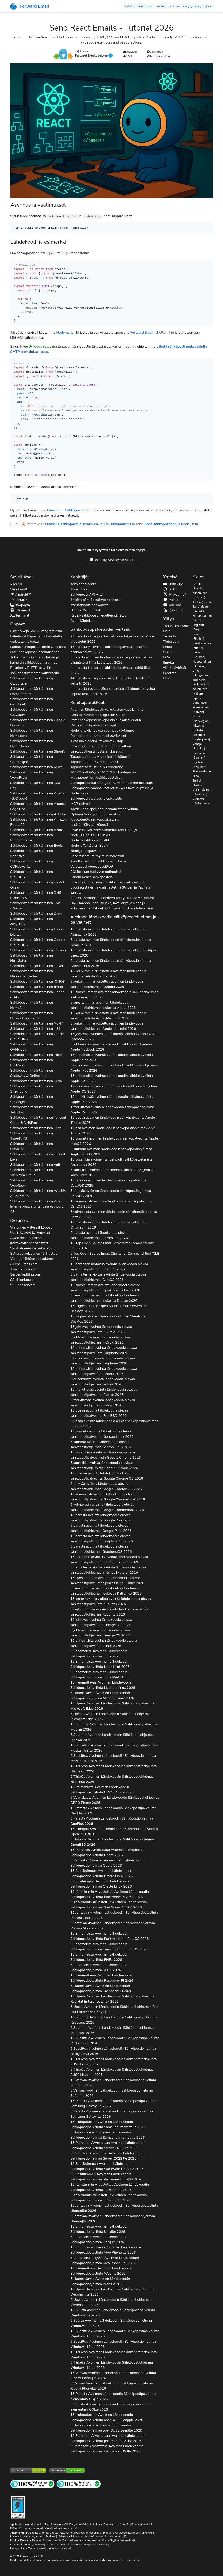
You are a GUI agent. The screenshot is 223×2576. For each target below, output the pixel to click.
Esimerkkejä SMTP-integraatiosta (36, 631)
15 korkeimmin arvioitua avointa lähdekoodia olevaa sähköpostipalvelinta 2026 (110, 1601)
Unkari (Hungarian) (201, 673)
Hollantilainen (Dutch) (202, 618)
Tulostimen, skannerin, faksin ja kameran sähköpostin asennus (34, 660)
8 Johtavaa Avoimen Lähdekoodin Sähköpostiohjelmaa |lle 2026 (112, 2219)
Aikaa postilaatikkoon (27, 1237)
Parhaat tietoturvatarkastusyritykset (98, 735)
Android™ (20, 594)
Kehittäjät (79, 577)
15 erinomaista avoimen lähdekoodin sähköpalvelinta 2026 (111, 1057)
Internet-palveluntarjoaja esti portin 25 (38, 1209)
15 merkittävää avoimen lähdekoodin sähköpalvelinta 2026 (111, 1099)
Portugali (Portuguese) (201, 737)
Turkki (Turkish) (198, 782)
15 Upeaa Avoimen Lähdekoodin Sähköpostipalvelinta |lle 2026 (112, 2292)
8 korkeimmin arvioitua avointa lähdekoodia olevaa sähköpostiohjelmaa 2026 (109, 1612)
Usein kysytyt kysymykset (193, 6)
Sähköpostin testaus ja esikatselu (96, 798)
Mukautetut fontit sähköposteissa (96, 777)
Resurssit (19, 1220)
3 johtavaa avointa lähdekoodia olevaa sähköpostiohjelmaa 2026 (100, 1340)
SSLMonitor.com (23, 1285)
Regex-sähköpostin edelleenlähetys (98, 615)
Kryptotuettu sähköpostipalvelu (94, 819)
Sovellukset (21, 577)
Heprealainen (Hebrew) (202, 663)
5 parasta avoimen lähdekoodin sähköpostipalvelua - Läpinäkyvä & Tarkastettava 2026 (111, 660)
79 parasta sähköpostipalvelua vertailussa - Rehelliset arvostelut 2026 (112, 639)
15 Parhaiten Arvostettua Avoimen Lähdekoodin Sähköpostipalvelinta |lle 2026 (107, 2145)
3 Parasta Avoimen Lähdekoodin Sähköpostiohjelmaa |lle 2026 (111, 2114)
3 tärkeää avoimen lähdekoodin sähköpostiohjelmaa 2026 (110, 1193)
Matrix (170, 599)
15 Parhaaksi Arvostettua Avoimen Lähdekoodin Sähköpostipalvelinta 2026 (107, 1852)
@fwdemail (174, 594)
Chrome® (20, 610)
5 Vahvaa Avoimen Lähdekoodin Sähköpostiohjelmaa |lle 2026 (111, 2093)
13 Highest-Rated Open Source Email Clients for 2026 (108, 1319)
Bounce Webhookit (85, 610)
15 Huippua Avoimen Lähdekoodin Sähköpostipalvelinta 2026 (114, 1832)
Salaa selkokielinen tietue (33, 1253)
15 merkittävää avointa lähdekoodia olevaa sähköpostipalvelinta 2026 (103, 1392)
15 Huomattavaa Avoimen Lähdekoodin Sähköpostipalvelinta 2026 (102, 1685)
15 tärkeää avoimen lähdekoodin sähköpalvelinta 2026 (108, 1183)
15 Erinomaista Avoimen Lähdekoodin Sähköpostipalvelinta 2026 (100, 1664)
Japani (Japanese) (200, 700)
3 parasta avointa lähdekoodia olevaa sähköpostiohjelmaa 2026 (101, 1528)
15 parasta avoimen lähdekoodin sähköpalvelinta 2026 (108, 932)
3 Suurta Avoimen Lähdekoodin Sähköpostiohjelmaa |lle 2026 (111, 2323)
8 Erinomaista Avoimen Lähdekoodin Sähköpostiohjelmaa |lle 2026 (98, 2239)
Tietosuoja (163, 6)
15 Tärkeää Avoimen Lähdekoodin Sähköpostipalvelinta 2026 (113, 1769)
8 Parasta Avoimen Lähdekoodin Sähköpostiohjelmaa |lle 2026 (111, 2407)
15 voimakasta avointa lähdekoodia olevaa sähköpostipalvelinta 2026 (107, 1497)
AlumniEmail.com (23, 1264)
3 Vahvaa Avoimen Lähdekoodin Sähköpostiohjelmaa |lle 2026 (111, 2386)
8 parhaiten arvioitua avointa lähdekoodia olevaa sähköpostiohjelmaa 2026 (108, 1277)
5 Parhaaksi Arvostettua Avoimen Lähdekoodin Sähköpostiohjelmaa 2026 (106, 1863)
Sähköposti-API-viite (86, 594)
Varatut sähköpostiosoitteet (31, 1258)
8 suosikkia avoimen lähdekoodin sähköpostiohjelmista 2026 (112, 1172)
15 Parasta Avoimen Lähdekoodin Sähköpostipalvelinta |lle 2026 (113, 2104)
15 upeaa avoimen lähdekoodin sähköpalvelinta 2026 (112, 1120)
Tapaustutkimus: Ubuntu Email (94, 762)
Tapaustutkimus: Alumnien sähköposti (100, 756)
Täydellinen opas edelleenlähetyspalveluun (104, 809)
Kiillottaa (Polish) (199, 728)
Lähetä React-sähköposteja (91, 877)
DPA (166, 657)
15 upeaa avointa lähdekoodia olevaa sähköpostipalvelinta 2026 (99, 1413)
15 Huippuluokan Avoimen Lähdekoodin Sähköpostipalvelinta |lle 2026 (108, 2124)
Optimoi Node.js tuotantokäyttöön (96, 814)
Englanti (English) (198, 627)
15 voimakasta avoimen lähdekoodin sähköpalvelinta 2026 (111, 1204)
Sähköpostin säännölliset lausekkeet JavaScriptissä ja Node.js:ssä (111, 791)
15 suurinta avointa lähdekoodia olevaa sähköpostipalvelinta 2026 (101, 1434)
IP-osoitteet (79, 589)
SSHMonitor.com (23, 1279)
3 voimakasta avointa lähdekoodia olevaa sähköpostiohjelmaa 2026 (107, 1507)
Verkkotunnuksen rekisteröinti (33, 1248)
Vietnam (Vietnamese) (202, 801)
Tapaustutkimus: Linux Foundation (97, 767)
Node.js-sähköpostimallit (89, 840)
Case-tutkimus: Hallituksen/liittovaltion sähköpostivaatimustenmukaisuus (100, 749)
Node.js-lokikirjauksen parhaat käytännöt (102, 730)
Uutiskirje (173, 584)
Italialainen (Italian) (200, 691)
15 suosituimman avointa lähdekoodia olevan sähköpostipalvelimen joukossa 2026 (105, 1288)
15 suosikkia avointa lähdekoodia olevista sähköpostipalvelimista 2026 (105, 1455)
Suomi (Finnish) (198, 636)
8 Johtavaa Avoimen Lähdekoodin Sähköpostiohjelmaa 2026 (112, 1926)
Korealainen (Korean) (201, 709)
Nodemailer (65, 332)
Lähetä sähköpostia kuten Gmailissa (38, 646)
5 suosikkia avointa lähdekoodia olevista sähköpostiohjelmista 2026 (104, 1465)
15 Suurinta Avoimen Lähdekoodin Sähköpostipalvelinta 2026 (114, 1727)
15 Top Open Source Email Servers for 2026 (112, 1246)
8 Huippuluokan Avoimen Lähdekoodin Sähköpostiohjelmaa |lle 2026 (106, 2428)
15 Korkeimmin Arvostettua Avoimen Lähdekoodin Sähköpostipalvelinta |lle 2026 (109, 2187)
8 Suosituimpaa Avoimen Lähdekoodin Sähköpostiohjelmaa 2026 (101, 1884)
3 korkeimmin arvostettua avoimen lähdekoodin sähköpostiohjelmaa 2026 (107, 984)
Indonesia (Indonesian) (201, 682)
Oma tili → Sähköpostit (65, 510)
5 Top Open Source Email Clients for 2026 (114, 1256)
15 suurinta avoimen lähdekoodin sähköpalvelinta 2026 (114, 1141)
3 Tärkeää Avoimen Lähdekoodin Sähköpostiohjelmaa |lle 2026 (112, 2365)
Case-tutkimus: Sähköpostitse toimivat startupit (107, 882)
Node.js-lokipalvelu (85, 850)
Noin (167, 631)
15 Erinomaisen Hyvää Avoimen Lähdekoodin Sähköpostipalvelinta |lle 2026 (105, 2250)
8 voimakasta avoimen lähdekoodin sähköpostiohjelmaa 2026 (113, 1214)
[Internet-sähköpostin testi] (78, 2484)
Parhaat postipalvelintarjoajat (93, 725)
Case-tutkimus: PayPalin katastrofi (97, 856)
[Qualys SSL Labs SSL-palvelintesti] (28, 2470)
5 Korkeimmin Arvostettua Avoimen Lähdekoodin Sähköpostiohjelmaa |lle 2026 (108, 2198)
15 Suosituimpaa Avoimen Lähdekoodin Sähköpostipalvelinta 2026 (101, 1873)
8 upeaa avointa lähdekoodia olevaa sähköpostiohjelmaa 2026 (114, 1424)
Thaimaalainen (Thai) (203, 773)
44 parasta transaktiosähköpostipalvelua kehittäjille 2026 (110, 670)
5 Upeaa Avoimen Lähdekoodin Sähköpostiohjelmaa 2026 (111, 1716)
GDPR (168, 652)
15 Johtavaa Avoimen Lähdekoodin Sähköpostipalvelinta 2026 (114, 1915)
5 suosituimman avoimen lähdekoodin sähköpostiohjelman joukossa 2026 (103, 1005)
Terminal (19, 615)
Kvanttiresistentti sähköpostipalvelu (98, 861)
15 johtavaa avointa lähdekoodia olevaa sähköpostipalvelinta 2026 (101, 1329)
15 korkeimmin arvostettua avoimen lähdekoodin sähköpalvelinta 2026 (108, 974)
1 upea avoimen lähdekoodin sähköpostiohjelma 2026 (113, 1131)
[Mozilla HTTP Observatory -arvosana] (67, 2470)
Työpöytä (20, 605)
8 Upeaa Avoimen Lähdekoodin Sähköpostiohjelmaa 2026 (114, 2009)
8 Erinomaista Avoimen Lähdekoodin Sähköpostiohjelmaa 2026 (98, 1654)
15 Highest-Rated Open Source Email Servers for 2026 (108, 1308)
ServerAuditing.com (25, 1274)
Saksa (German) (199, 654)
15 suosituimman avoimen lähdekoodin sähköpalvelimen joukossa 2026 (114, 995)
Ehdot (167, 646)
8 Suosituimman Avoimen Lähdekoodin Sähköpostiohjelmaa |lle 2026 (106, 2177)
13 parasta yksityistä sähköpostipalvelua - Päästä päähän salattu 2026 (108, 649)
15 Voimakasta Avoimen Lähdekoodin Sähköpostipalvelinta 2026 (102, 1790)
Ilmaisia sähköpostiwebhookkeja (95, 599)
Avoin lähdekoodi (83, 620)
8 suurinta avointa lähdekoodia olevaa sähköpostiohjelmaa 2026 (101, 1444)
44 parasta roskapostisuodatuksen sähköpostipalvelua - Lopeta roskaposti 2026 (113, 691)
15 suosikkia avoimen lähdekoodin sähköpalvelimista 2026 (111, 1162)
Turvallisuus (172, 636)
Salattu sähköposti (138, 6)
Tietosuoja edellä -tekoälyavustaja (97, 741)
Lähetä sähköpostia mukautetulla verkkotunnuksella (36, 639)
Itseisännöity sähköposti (89, 824)
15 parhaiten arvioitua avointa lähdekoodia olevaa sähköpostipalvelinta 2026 (109, 1267)
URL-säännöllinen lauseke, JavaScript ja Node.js (107, 903)
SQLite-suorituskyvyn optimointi (95, 871)
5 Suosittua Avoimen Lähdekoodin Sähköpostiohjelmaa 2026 (113, 1758)
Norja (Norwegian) (201, 718)
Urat (166, 678)
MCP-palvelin (80, 803)
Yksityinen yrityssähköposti (31, 1227)
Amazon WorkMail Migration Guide (97, 714)
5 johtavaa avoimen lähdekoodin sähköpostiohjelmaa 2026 (111, 1047)
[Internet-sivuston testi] (32, 2484)
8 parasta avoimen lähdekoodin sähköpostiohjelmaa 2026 (110, 942)
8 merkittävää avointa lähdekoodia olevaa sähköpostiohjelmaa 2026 (102, 1403)
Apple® (16, 584)
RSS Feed (173, 610)
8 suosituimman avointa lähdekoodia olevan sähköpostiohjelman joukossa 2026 (104, 1298)
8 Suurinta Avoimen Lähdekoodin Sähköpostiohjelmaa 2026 (112, 1737)
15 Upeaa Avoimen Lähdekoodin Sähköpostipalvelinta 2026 (112, 1706)
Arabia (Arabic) (198, 586)
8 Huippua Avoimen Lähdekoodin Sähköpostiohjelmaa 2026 (112, 1842)
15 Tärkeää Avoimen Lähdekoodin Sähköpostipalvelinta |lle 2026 (113, 2355)
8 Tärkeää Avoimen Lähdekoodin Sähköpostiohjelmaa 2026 (112, 1779)
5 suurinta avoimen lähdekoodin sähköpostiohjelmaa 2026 (111, 1152)
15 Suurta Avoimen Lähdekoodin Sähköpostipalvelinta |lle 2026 (112, 2313)
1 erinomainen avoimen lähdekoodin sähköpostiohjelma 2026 (113, 1089)
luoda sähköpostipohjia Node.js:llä (171, 524)
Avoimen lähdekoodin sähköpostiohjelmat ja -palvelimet (114, 919)
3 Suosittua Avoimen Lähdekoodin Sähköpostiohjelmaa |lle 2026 (113, 2344)
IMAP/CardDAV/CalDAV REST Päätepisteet (104, 772)
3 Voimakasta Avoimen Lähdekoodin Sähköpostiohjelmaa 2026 (114, 1800)
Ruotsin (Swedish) (199, 764)
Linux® (18, 599)
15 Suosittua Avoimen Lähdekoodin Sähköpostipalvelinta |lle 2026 (114, 2334)
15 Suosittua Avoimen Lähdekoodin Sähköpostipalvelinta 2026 (114, 1748)
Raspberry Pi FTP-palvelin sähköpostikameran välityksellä (34, 670)
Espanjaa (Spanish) (199, 755)
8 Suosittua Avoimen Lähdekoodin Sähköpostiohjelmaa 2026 (113, 2051)
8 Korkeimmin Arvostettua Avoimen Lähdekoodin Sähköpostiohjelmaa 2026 (108, 1905)
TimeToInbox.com (24, 1269)
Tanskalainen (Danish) (201, 609)
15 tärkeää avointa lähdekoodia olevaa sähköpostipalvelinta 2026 (106, 1476)
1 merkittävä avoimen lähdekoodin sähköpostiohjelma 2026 (112, 1110)
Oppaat (17, 624)
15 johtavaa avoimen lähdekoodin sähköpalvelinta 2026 (114, 1036)
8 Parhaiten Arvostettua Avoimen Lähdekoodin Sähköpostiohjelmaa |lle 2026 (106, 2449)
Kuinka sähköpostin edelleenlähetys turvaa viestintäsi (112, 897)
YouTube (172, 605)
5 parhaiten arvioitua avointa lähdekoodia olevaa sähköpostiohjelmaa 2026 (108, 1570)
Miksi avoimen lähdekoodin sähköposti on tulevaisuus (112, 908)
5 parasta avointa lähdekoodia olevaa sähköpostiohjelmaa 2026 (99, 1235)
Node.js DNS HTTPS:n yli (90, 835)
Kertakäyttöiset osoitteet (29, 1243)
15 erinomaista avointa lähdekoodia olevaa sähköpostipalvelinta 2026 (103, 1350)
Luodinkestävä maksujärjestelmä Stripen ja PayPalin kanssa (110, 890)
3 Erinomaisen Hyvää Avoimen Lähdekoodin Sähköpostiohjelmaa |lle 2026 (104, 2260)
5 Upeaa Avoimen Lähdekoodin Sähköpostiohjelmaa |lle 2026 (111, 2302)
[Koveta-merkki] (17, 2507)
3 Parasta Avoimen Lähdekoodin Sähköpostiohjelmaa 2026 (111, 1821)
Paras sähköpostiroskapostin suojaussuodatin (105, 720)
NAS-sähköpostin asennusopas (34, 652)
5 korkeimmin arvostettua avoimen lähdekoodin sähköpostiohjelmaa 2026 (107, 1026)
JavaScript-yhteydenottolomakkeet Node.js (103, 830)
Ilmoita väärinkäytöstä (174, 665)
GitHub (171, 589)
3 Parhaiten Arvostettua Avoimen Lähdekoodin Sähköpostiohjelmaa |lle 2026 (106, 2156)
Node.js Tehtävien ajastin (89, 845)
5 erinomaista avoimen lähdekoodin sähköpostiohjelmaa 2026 (114, 1068)
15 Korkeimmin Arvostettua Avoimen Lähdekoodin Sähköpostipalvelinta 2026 (109, 1894)
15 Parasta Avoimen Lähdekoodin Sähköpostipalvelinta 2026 (113, 1811)
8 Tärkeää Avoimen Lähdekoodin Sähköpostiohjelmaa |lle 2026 (112, 2072)
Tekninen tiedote (83, 584)
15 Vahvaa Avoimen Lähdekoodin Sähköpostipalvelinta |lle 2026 (113, 2083)
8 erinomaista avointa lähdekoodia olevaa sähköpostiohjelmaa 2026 (102, 1361)
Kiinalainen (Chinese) (200, 595)
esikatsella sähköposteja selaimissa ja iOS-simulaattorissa (89, 524)
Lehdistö (169, 673)
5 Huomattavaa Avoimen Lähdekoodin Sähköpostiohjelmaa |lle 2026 (100, 2281)
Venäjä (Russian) (199, 746)
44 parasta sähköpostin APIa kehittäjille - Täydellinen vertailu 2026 (111, 681)
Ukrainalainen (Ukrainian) (202, 792)
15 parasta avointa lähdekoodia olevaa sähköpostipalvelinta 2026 (101, 1518)
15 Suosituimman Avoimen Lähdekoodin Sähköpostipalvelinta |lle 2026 (107, 2166)
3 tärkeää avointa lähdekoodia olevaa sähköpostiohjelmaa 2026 (106, 1486)
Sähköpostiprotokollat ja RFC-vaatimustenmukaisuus (111, 782)
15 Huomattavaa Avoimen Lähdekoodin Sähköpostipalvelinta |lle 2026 (101, 2271)
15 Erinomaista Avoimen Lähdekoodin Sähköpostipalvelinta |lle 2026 (99, 2229)
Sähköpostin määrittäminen (31, 681)
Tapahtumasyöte (176, 626)
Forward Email (142, 332)
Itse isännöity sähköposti (89, 605)
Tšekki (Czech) (202, 602)
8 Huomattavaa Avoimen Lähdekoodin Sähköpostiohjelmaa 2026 (102, 1696)
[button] (8, 204)
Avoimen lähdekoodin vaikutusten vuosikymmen (107, 709)
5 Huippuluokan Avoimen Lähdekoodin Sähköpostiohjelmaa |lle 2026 (107, 2135)
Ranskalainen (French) (202, 645)
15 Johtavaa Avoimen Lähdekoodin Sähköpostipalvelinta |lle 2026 (114, 2208)
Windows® (19, 589)
